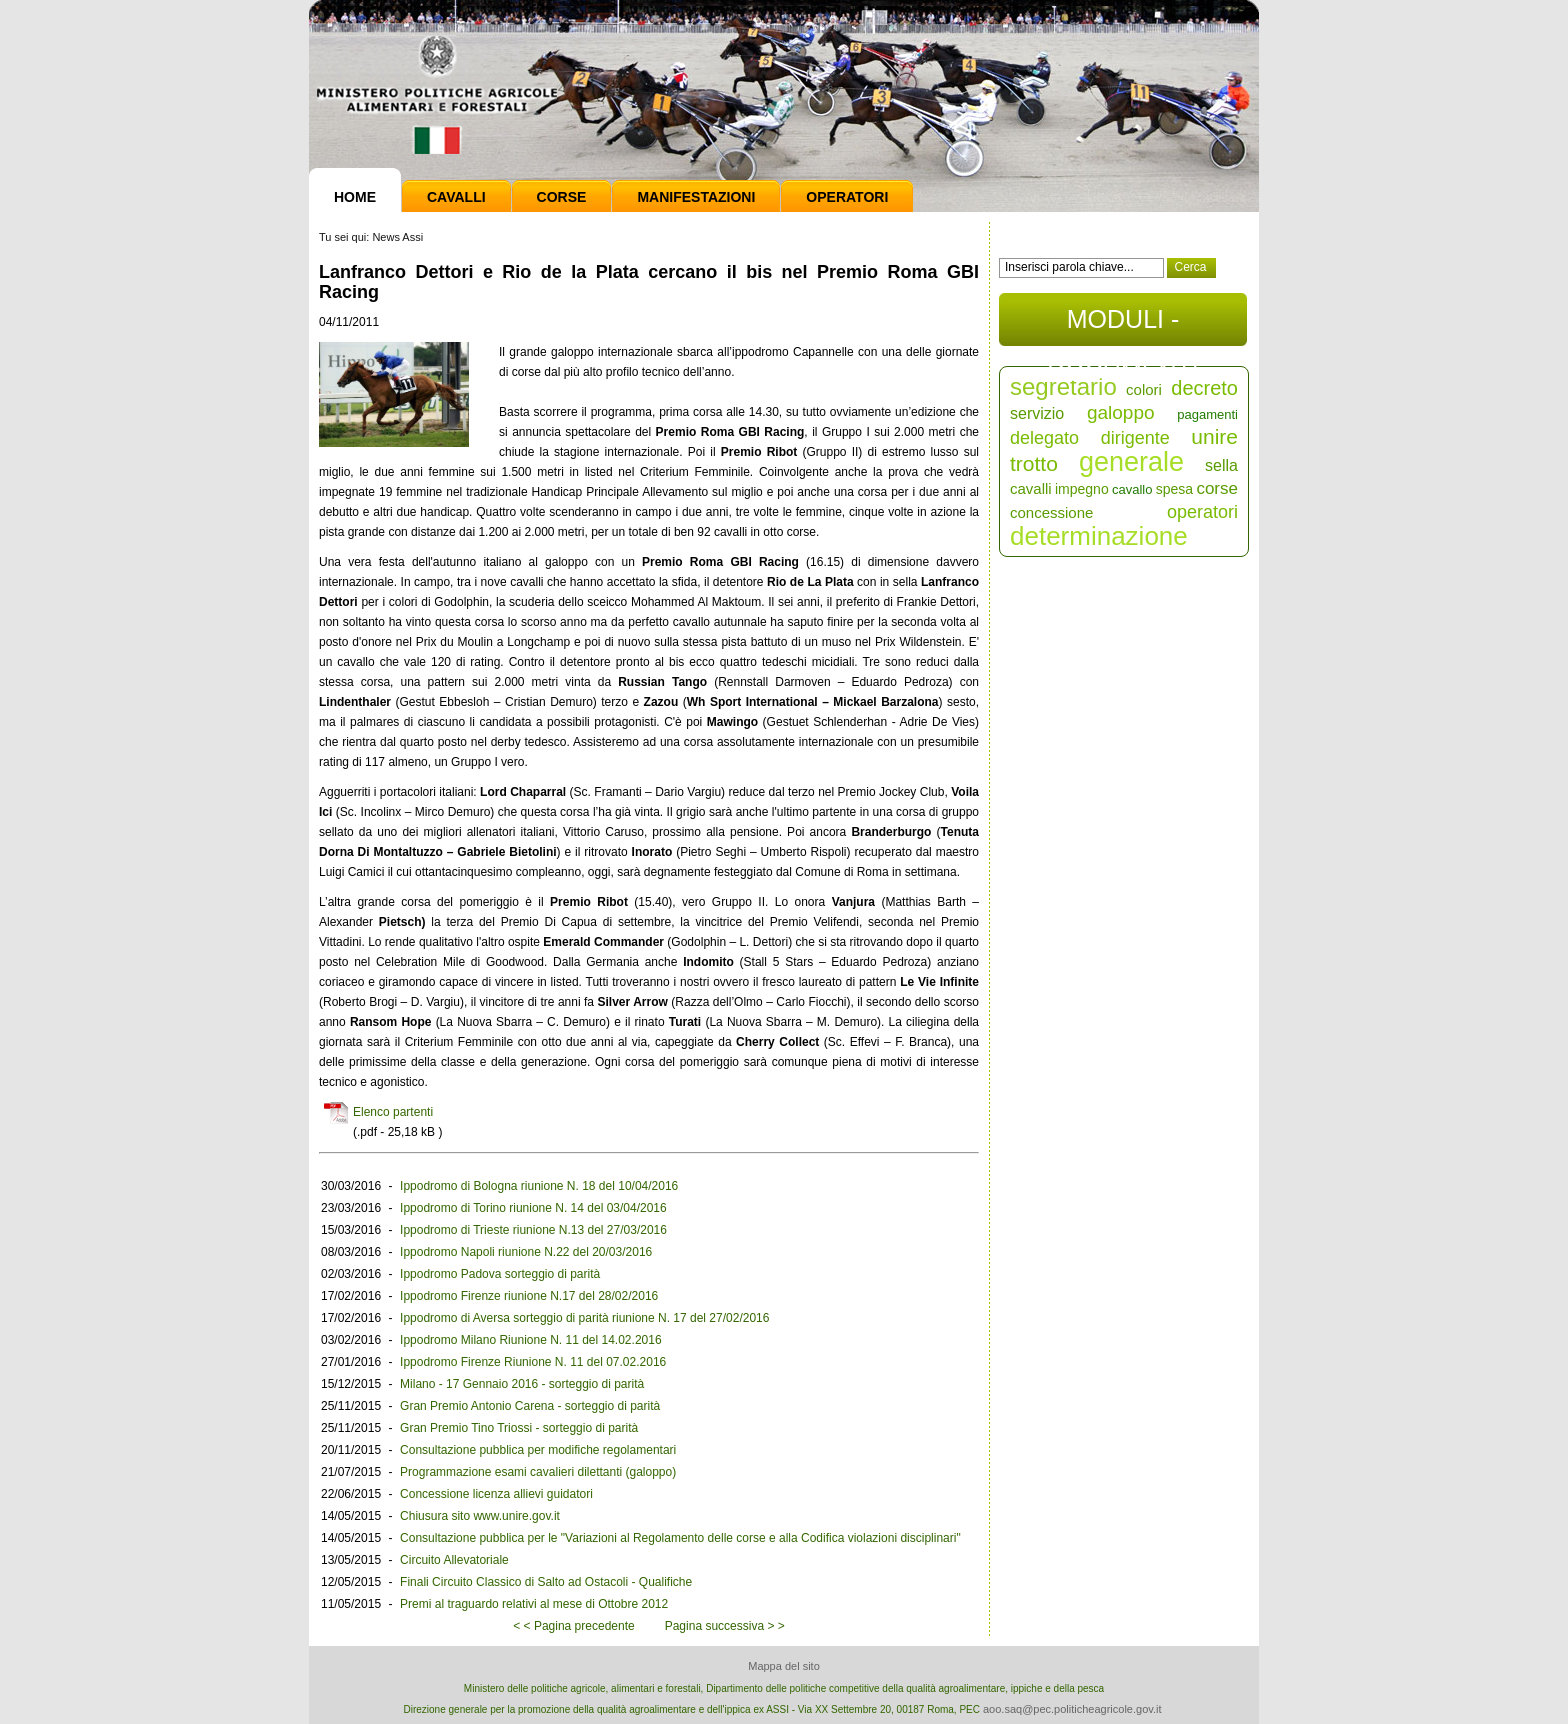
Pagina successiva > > (725, 1626)
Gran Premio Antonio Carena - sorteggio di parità (530, 1406)
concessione (1051, 512)
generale (1131, 462)
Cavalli (456, 197)
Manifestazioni (696, 197)
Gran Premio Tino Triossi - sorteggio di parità (519, 1428)
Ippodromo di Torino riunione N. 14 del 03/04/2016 (533, 1208)
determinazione (1099, 536)
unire (1214, 436)
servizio (1037, 413)
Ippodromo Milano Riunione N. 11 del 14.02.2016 (531, 1340)
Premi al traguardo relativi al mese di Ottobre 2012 (534, 1604)
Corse (562, 197)
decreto (1204, 388)
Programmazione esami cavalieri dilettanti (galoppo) (538, 1472)
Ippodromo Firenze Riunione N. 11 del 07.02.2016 (533, 1362)
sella (1221, 465)
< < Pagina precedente (573, 1626)
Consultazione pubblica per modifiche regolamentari (538, 1450)
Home (355, 197)
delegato (1044, 438)
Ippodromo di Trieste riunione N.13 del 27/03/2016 (533, 1230)
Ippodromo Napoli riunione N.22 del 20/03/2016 (526, 1252)
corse (1217, 488)
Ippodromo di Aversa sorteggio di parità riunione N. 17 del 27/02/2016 (584, 1318)
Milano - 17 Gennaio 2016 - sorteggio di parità (522, 1384)
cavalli (1031, 488)
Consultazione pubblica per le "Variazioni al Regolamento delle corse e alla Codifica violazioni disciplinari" (680, 1538)
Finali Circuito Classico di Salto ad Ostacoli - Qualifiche (546, 1582)
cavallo (1132, 489)
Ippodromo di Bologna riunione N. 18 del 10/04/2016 (539, 1186)
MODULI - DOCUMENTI (1122, 325)
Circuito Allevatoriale (454, 1560)
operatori (1202, 512)
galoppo (1121, 412)
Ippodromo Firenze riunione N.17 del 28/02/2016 (529, 1296)
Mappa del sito (784, 1666)
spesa (1174, 489)
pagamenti (1207, 414)
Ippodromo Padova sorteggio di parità (500, 1274)
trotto (1034, 463)
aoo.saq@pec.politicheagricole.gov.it (1072, 1709)
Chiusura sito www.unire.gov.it (480, 1516)
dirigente (1135, 438)
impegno (1082, 489)
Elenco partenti (393, 1112)
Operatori (847, 197)
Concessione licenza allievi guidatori (496, 1494)
